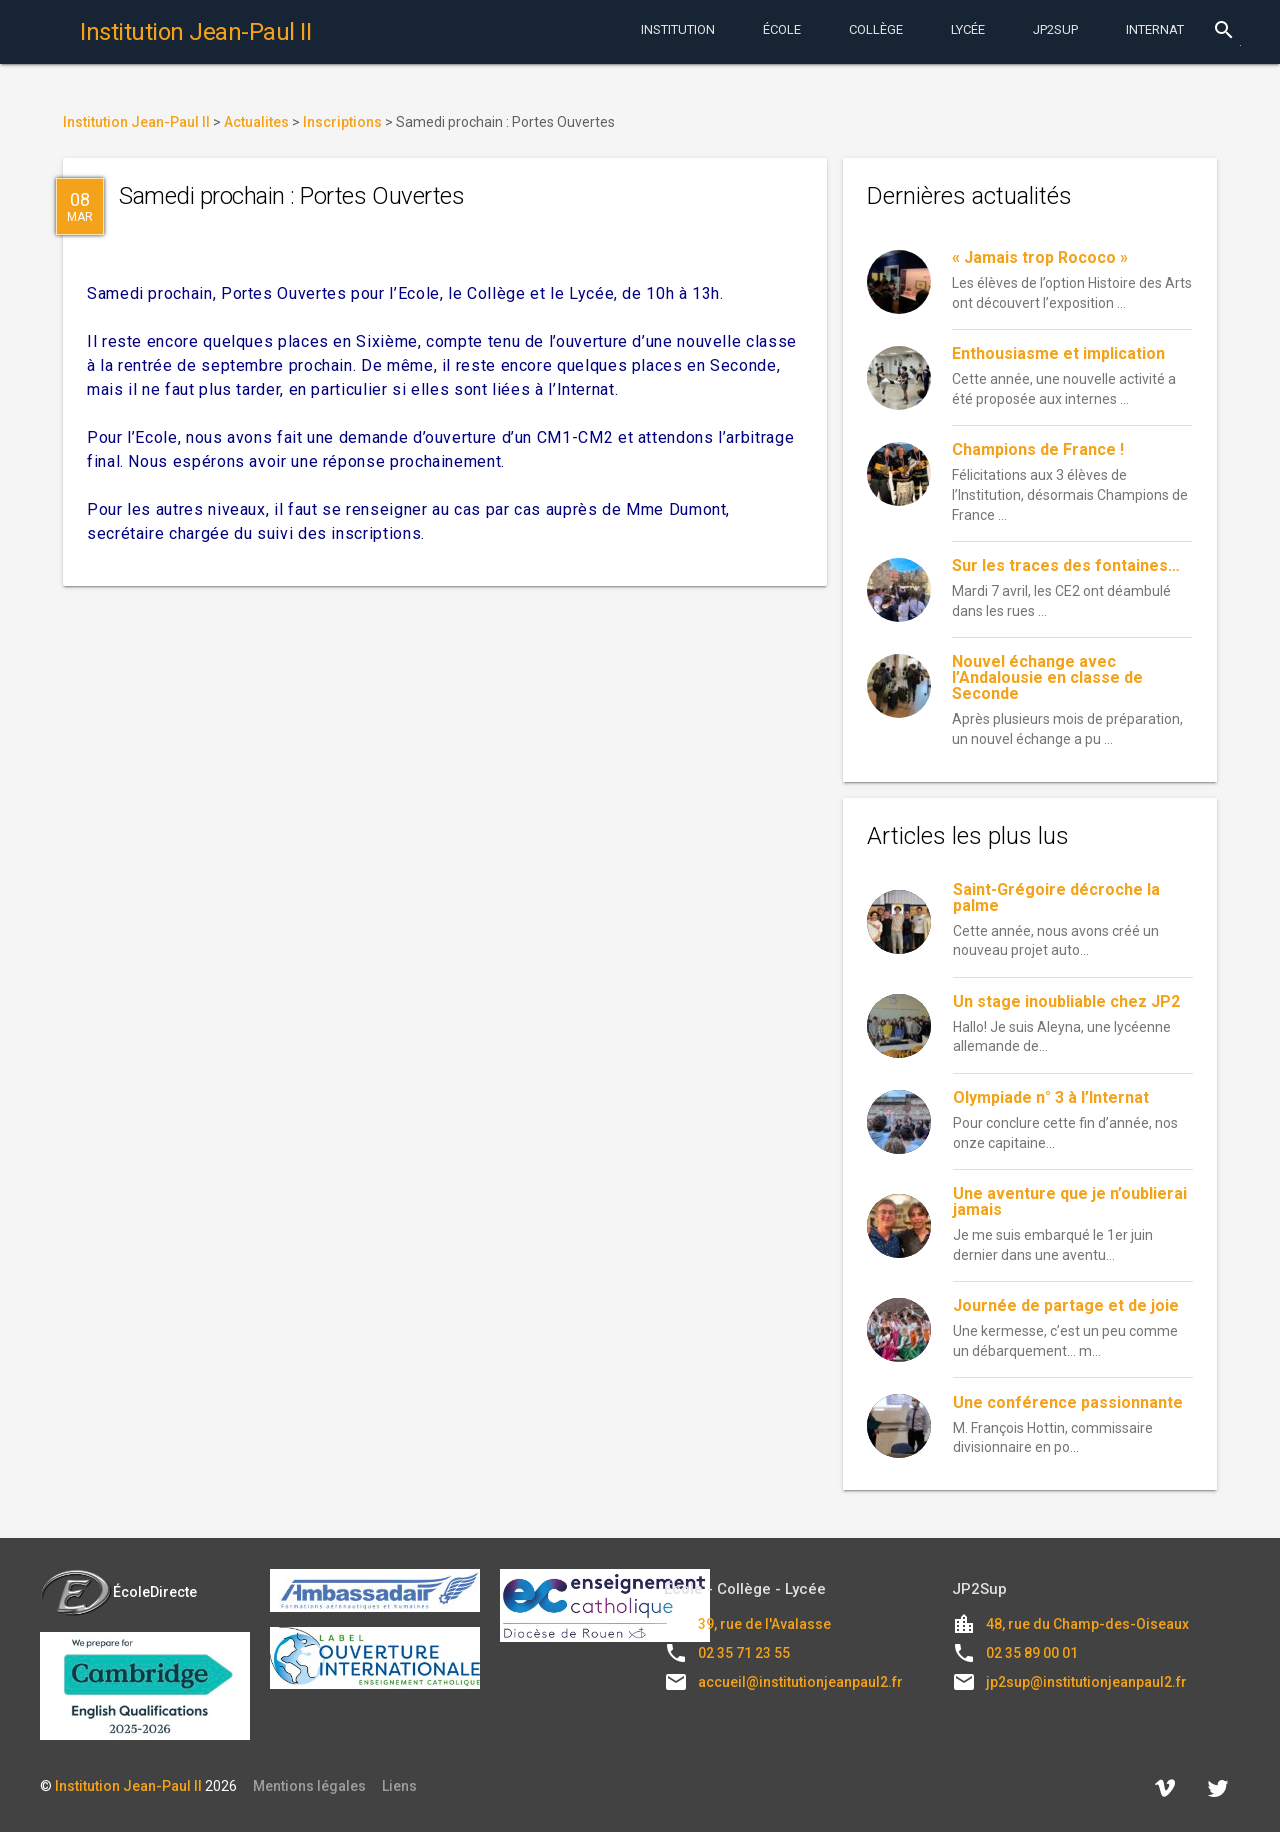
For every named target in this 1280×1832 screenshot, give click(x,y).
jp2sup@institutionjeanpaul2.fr (1086, 1682)
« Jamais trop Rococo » (1040, 257)
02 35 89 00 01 (1032, 1653)
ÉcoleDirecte (118, 1592)
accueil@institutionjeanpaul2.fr (800, 1682)
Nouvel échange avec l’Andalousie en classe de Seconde (1047, 677)
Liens (399, 1786)
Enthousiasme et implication (1058, 353)
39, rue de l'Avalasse (764, 1624)
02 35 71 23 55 (744, 1653)
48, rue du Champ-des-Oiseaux (1087, 1624)
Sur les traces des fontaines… (1066, 565)
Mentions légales (309, 1786)
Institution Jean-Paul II (128, 1786)
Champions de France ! (1038, 449)
